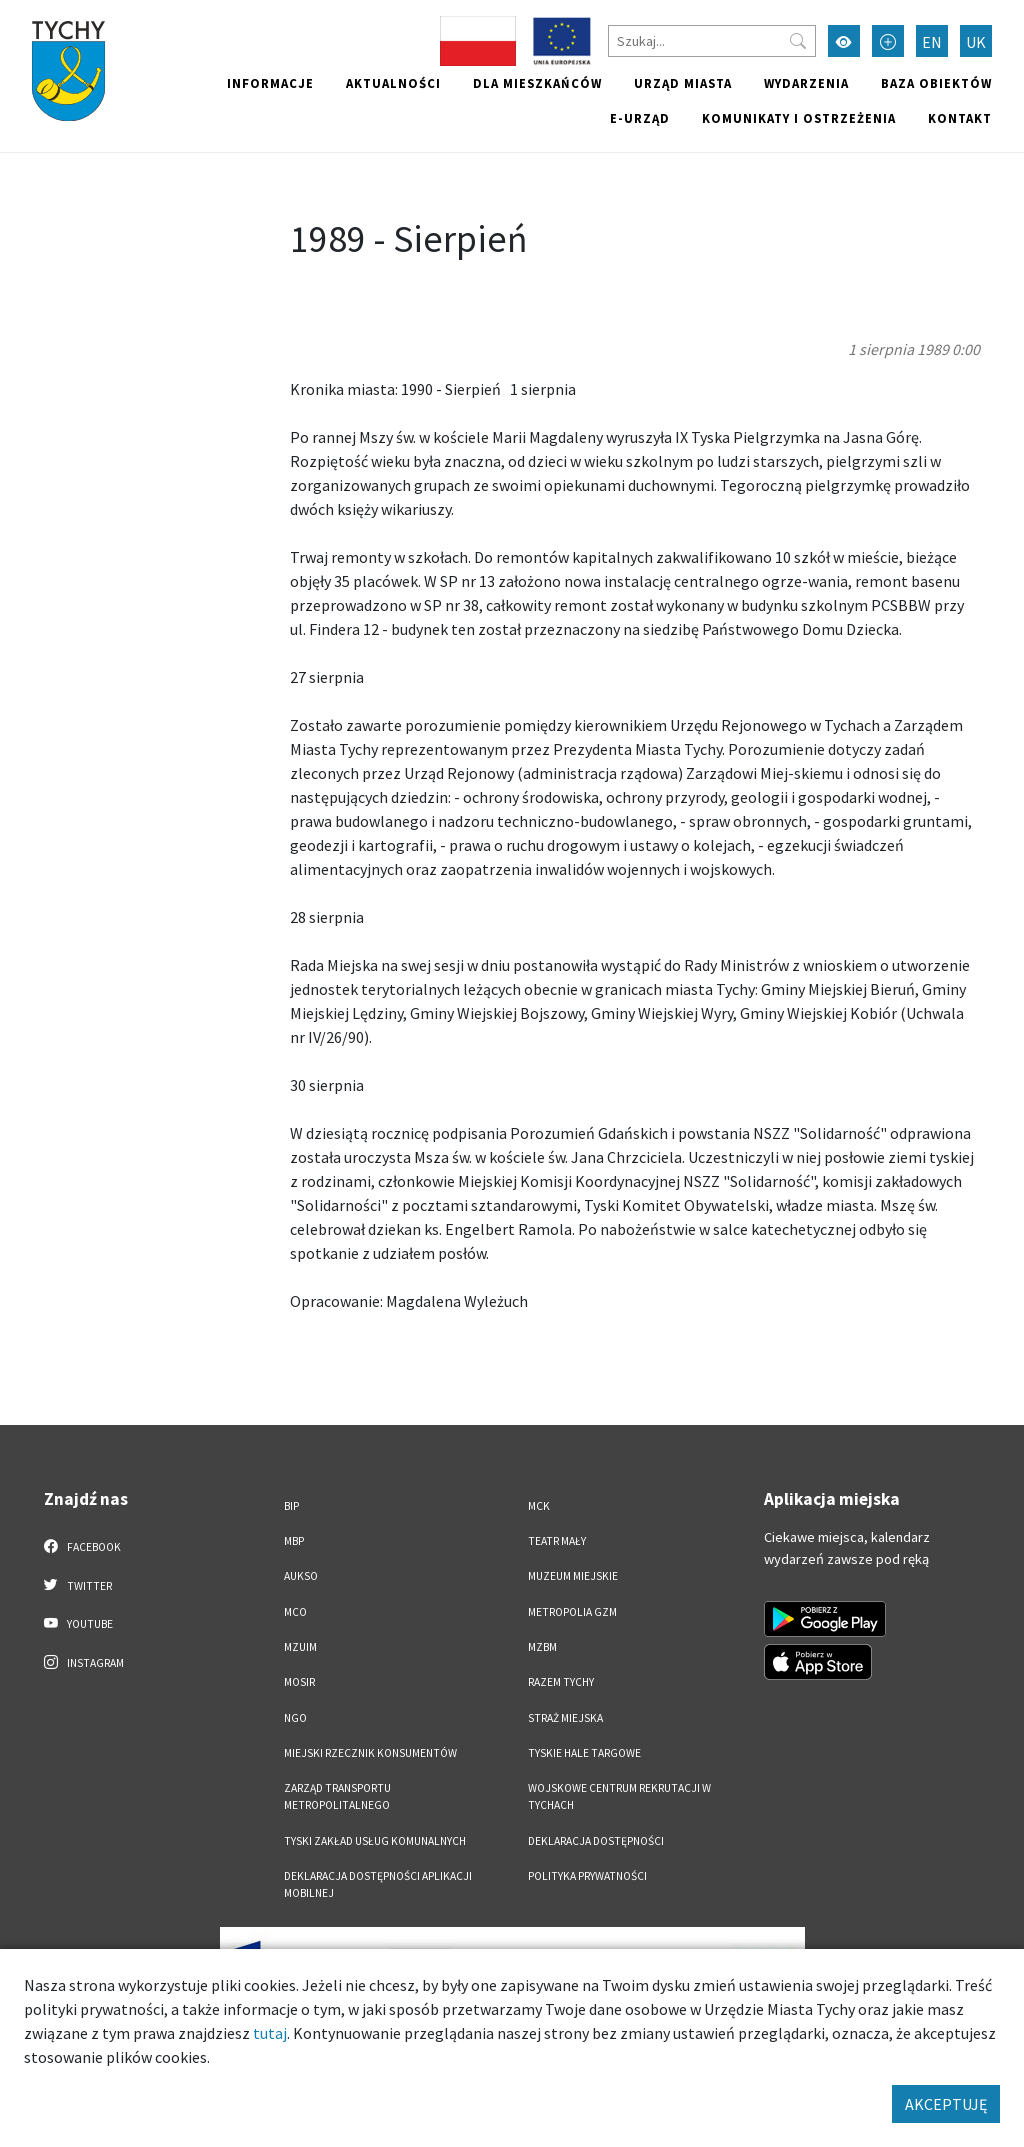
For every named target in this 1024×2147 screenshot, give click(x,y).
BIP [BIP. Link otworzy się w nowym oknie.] (291, 1506)
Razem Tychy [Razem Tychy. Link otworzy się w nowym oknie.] (561, 1682)
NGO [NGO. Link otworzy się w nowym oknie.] (295, 1718)
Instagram (84, 1662)
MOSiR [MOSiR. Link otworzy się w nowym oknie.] (299, 1682)
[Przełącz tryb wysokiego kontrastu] (844, 41)
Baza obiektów (936, 83)
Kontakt (960, 118)
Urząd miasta (683, 83)
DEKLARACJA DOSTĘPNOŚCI (596, 1841)
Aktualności (393, 83)
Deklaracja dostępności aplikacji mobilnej (378, 1884)
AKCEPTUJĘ (946, 2104)
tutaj (270, 2033)
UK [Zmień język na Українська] (976, 42)
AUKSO (301, 1576)
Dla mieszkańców (537, 83)
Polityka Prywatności (587, 1876)
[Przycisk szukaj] (798, 41)
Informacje (270, 83)
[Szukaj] (712, 41)
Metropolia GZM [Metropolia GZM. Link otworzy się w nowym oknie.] (572, 1612)
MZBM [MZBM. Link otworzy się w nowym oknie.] (542, 1647)
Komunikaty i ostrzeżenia (799, 118)
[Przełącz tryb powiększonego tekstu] (888, 41)
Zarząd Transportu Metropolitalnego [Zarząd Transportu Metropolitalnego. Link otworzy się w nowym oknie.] (337, 1796)
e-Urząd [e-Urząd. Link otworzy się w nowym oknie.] (640, 118)
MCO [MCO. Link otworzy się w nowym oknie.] (295, 1612)
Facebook (82, 1546)
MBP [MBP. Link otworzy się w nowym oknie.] (294, 1541)
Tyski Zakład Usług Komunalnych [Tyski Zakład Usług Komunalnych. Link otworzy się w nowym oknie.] (375, 1841)
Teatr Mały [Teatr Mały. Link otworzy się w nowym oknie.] (557, 1541)
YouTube (78, 1623)
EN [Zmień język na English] (932, 42)
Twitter (78, 1585)
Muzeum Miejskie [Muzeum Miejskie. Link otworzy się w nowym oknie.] (573, 1576)
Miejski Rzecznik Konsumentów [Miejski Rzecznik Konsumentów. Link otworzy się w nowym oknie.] (370, 1753)
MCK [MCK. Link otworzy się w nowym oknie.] (539, 1506)
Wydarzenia (806, 83)
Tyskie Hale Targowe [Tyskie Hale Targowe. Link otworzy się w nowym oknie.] (584, 1753)
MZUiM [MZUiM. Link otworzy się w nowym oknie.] (300, 1647)
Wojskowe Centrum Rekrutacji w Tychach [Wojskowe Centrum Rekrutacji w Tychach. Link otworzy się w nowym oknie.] (619, 1796)
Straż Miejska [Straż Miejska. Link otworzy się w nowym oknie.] (565, 1718)
